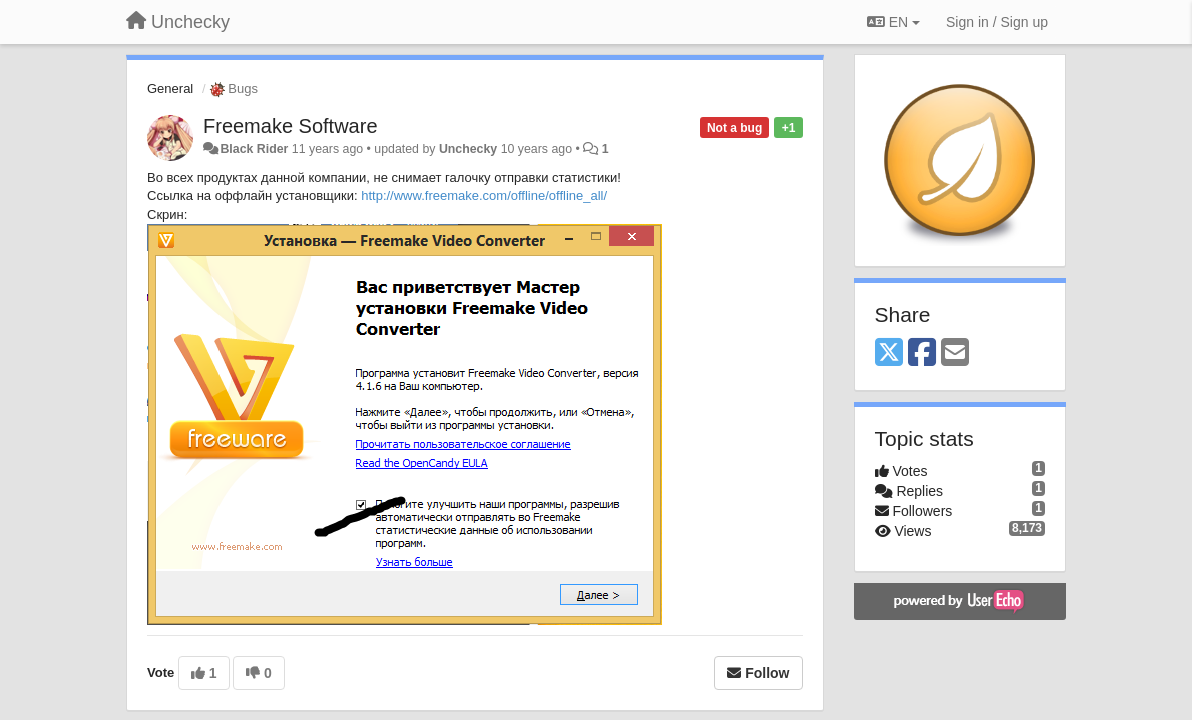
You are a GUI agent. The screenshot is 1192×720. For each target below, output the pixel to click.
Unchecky (468, 149)
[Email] (955, 353)
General (170, 88)
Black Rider (254, 149)
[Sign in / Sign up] (997, 22)
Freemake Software (290, 126)
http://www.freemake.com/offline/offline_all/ (484, 195)
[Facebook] (922, 353)
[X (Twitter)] (889, 353)
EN (893, 22)
